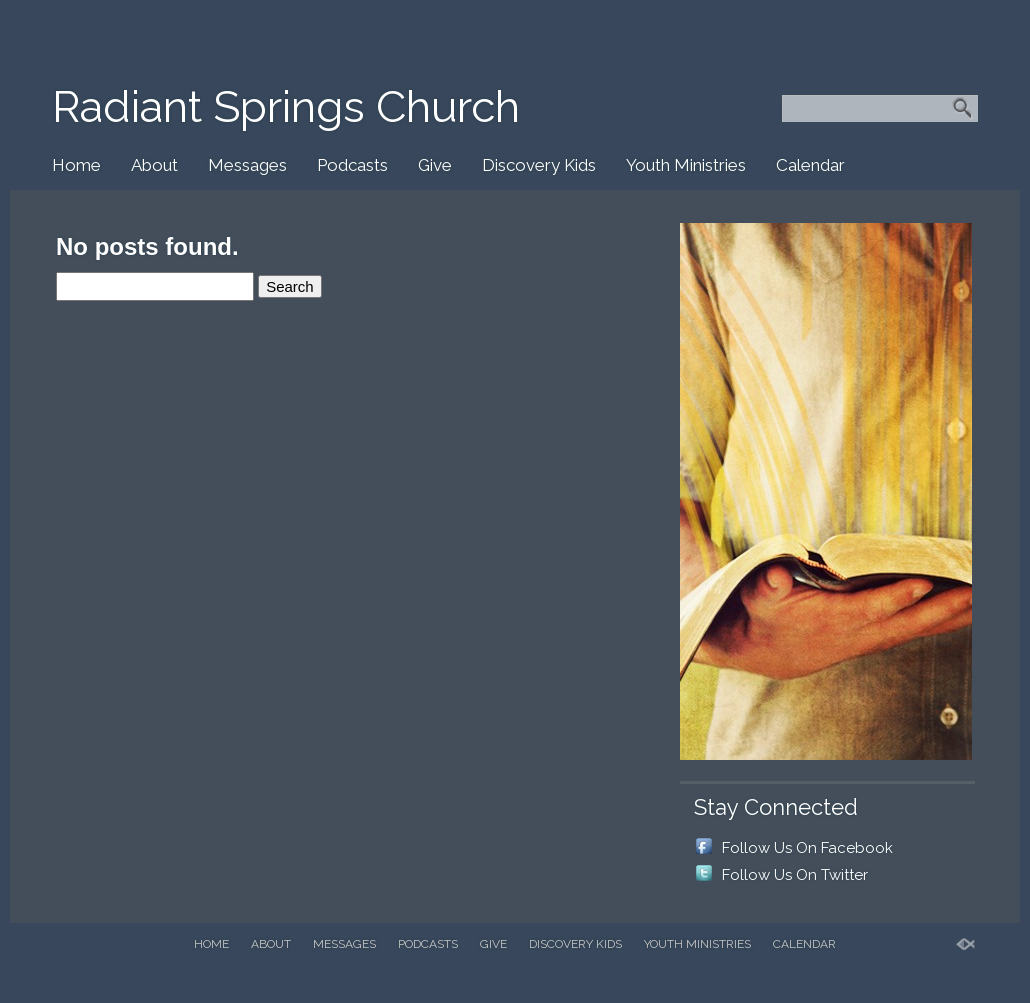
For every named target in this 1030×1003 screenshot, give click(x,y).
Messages (247, 165)
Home (76, 165)
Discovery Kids (539, 165)
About (154, 165)
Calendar (810, 165)
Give (435, 165)
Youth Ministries (686, 165)
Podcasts (352, 165)
